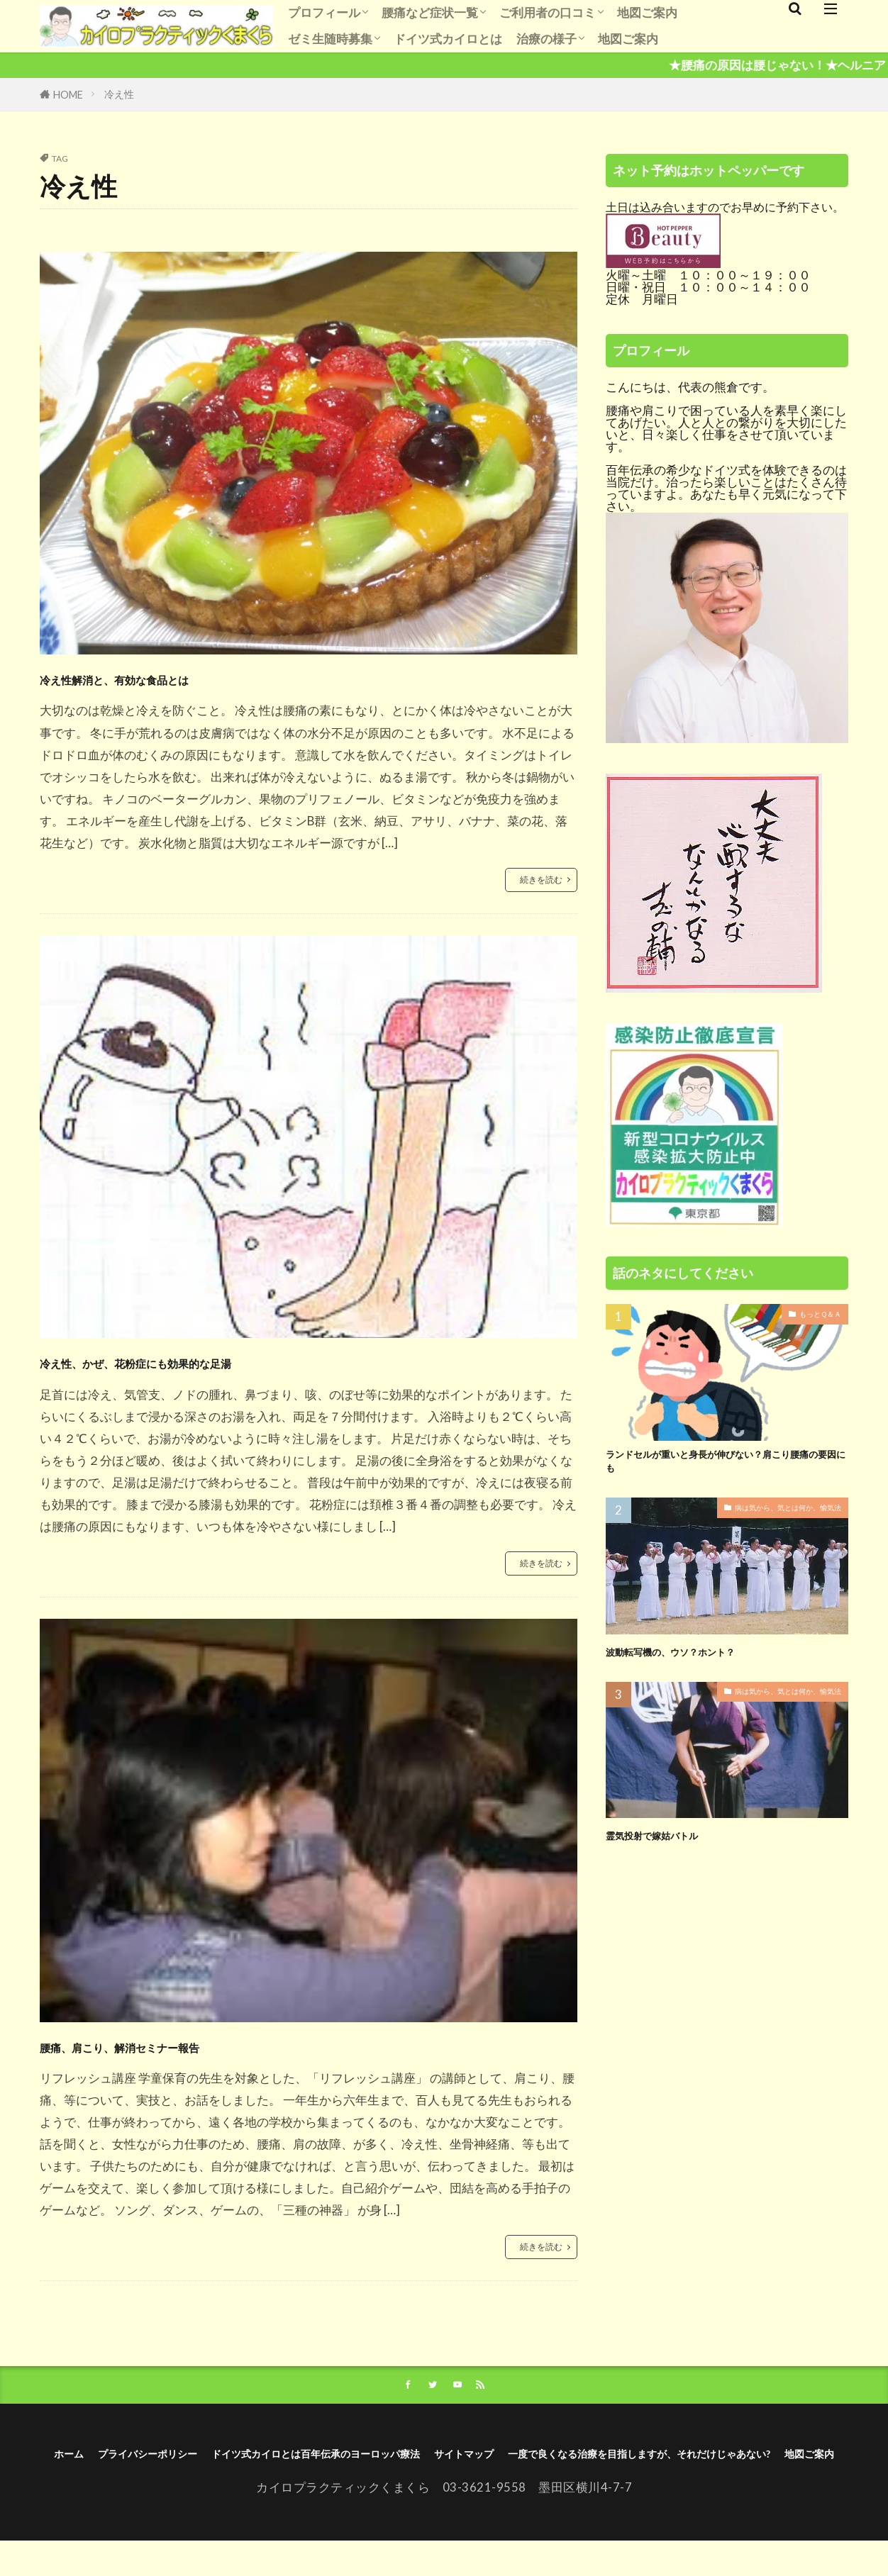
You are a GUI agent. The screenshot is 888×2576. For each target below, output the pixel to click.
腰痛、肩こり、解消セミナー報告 (196, 2047)
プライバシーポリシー (275, 2464)
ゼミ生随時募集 (330, 38)
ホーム (173, 2464)
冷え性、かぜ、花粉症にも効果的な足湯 (227, 1362)
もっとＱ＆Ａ (816, 1315)
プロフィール (324, 12)
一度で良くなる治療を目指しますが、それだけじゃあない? (404, 2486)
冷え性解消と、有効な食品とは (185, 676)
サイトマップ (694, 2464)
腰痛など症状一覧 (430, 12)
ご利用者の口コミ (547, 12)
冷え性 (119, 94)
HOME (68, 95)
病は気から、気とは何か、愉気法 (777, 1518)
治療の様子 (546, 38)
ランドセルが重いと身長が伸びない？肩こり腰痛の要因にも (727, 1466)
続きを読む (537, 880)
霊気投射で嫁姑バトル (669, 1843)
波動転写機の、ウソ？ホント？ (695, 1660)
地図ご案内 (647, 12)
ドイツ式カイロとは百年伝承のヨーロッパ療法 (498, 2464)
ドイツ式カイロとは (448, 38)
